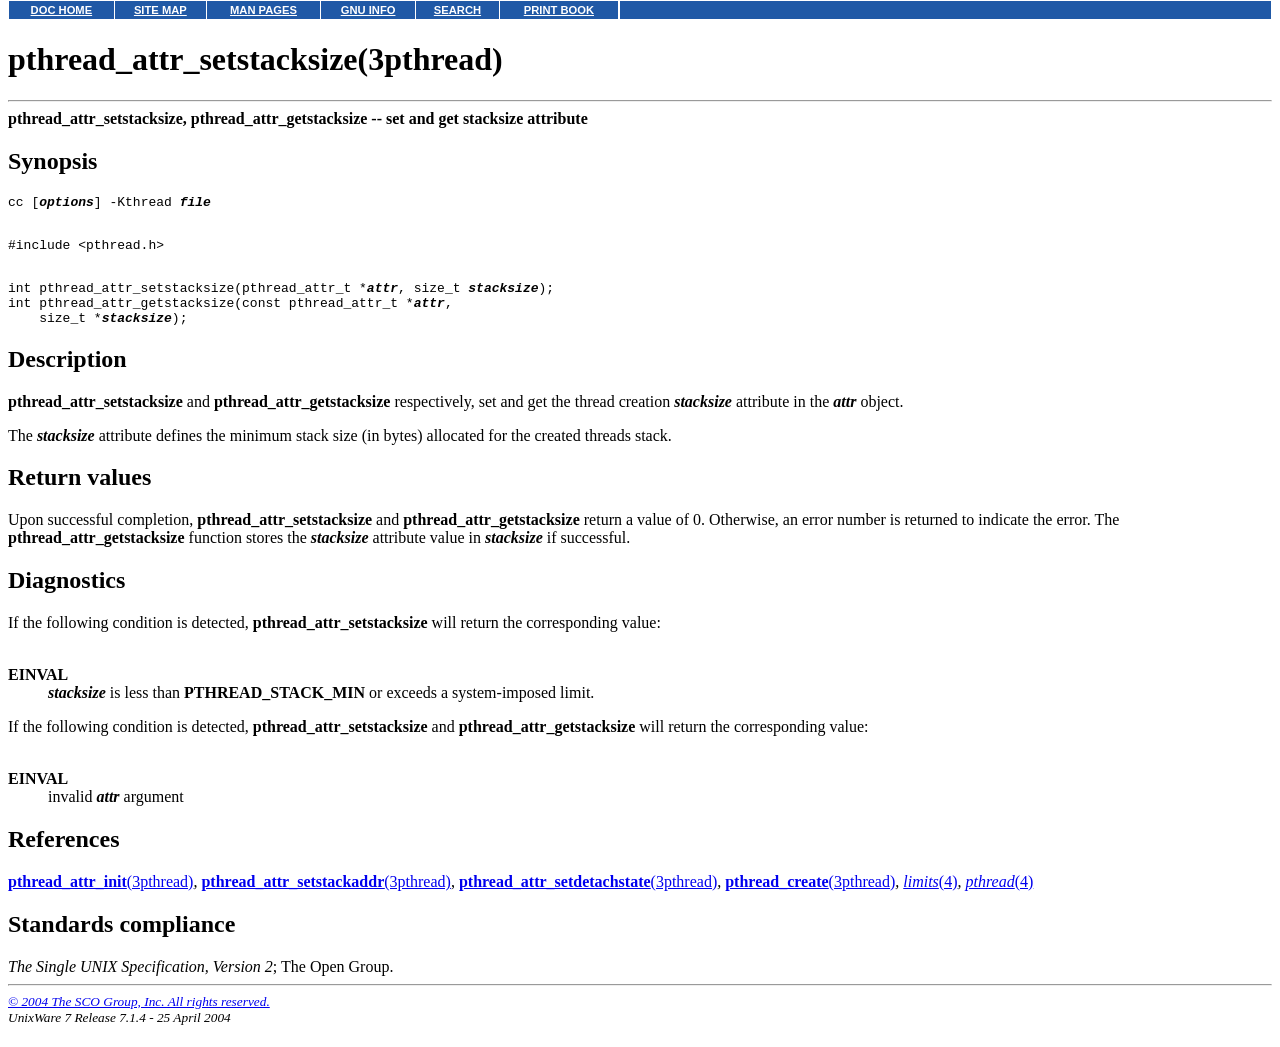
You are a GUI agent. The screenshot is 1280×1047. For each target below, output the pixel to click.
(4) (930, 902)
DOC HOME (62, 10)
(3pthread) (100, 902)
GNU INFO (368, 10)
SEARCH (457, 10)
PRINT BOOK (559, 10)
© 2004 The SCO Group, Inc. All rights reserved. (139, 1022)
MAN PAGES (263, 10)
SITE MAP (160, 10)
